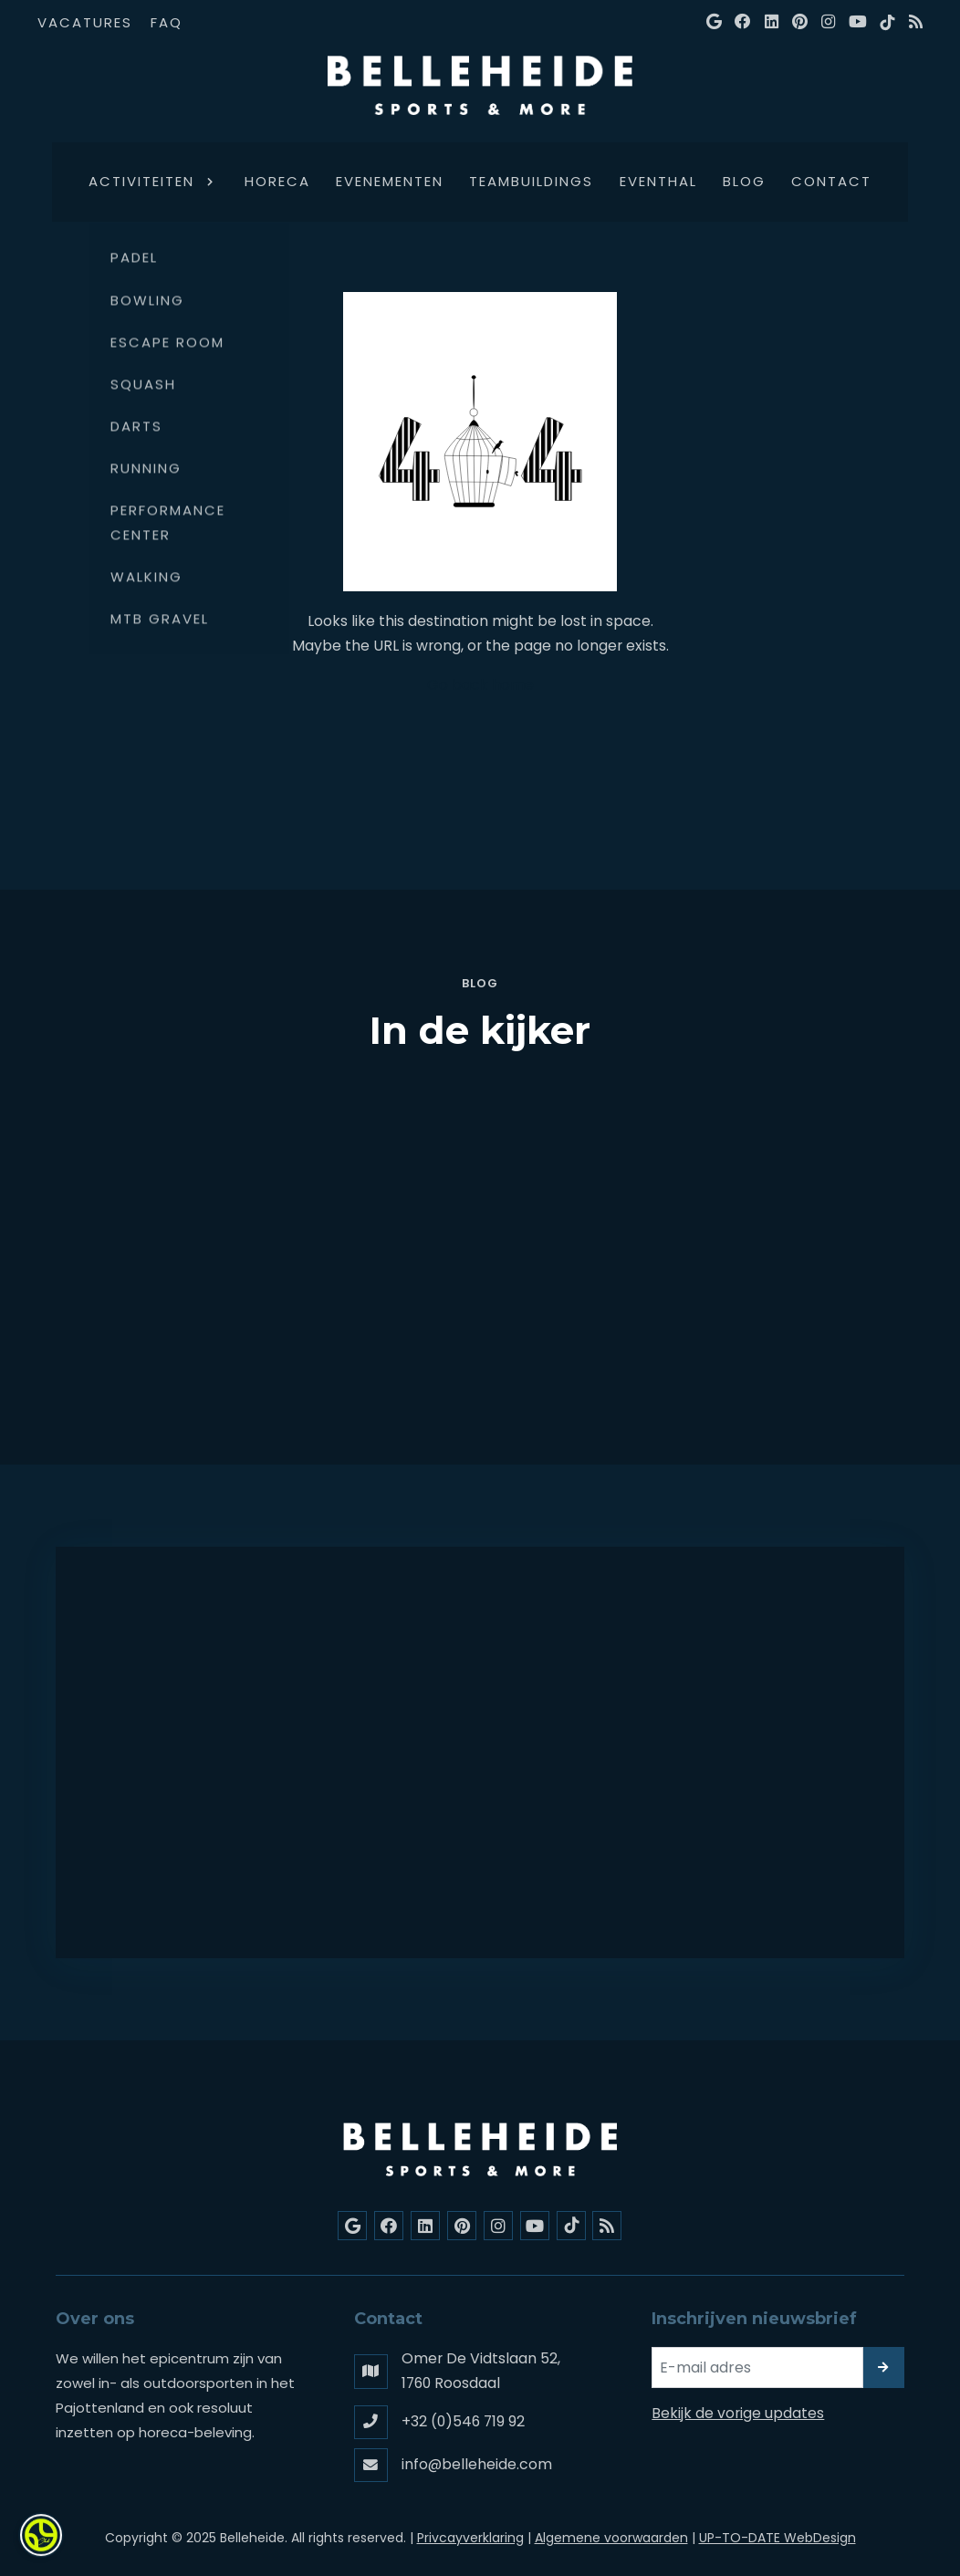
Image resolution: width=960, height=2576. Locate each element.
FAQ (167, 22)
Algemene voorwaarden (611, 2538)
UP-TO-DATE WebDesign (777, 2538)
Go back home (480, 684)
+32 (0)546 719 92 (463, 2421)
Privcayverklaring (470, 2538)
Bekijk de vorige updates (738, 2413)
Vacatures (84, 22)
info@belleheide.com (477, 2464)
